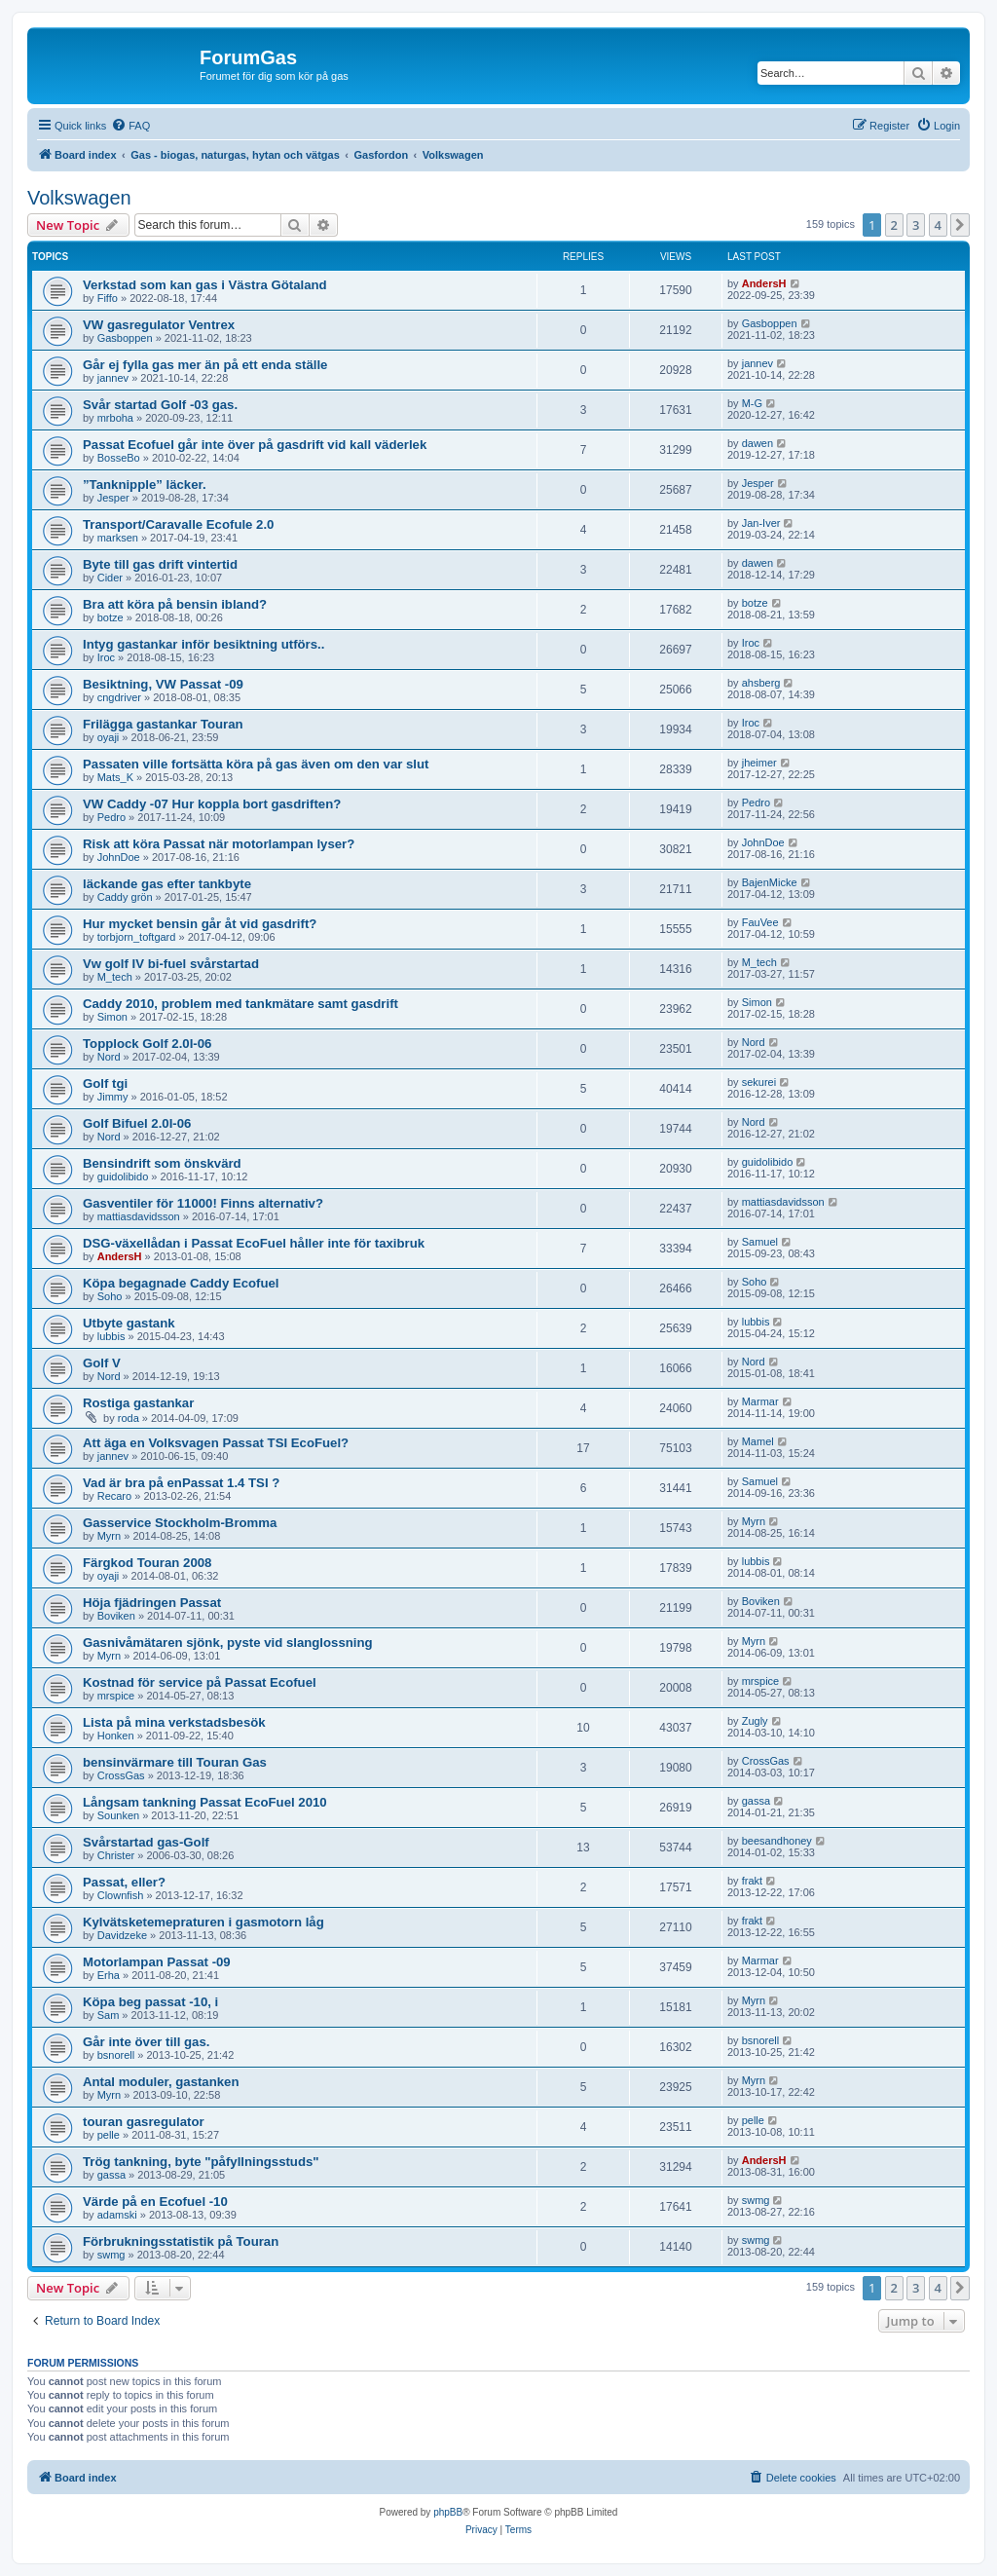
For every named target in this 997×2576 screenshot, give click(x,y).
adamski (117, 2215)
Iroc (106, 657)
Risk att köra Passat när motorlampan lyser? (218, 844)
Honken (115, 1735)
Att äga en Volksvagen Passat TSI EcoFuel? (216, 1443)
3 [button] (915, 225)
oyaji (108, 737)
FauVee (760, 922)
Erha (108, 1975)
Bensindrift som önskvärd (162, 1163)
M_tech (114, 977)
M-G (752, 403)
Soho (110, 1296)
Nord (109, 1057)
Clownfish (120, 1895)
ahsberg (761, 683)
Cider (110, 577)
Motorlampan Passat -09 (157, 1962)
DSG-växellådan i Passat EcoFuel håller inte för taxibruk (254, 1243)
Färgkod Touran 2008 (147, 1562)
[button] (960, 225)
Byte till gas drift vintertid (160, 564)
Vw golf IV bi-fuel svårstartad (171, 963)
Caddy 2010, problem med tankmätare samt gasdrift (240, 1003)
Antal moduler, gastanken (161, 2081)
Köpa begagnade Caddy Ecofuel (181, 1283)
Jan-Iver (761, 523)
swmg (756, 2200)
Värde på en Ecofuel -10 (155, 2201)
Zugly (755, 1721)
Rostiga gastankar (138, 1403)
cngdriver (119, 697)
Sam (108, 2015)
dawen (757, 443)
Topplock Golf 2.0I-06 (147, 1043)
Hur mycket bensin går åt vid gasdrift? (199, 923)
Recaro (114, 1496)
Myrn (109, 1536)
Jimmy (113, 1096)
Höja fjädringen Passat (152, 1602)
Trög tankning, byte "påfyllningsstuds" (201, 2161)
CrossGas (121, 1775)
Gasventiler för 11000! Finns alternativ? (203, 1203)
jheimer (759, 762)
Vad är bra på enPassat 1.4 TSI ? (181, 1482)
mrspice (116, 1695)
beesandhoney (777, 1841)
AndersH (764, 283)
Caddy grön (125, 897)
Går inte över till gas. (146, 2042)
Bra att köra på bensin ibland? (175, 604)
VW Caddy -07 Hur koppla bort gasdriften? (212, 804)
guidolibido (123, 1176)
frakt (752, 1880)
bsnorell (116, 2055)
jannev (113, 378)
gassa (756, 1801)
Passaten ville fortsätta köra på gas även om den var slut (255, 764)
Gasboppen (125, 338)
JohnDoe (118, 857)
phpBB (447, 2512)
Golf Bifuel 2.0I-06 (137, 1123)
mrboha (115, 418)
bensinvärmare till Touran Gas (175, 1762)
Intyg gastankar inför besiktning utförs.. (203, 644)
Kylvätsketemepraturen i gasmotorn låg (203, 1922)
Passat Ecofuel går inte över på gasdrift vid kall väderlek (254, 444)
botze (110, 617)
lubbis (111, 1336)
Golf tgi (105, 1083)
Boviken (116, 1616)
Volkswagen (79, 197)
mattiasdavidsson (138, 1216)
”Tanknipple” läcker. (144, 484)
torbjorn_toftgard (136, 937)
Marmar (760, 1401)
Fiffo (107, 298)
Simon (112, 1017)
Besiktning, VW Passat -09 (163, 684)
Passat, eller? (124, 1882)
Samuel (760, 1242)
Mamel (758, 1441)
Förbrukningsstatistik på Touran (180, 2241)
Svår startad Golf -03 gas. (160, 404)
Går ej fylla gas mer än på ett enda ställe (205, 364)
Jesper (113, 498)
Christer (116, 1855)
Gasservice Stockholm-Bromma (180, 1522)
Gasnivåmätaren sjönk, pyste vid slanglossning (228, 1642)
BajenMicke (769, 882)
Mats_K (115, 777)
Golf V (102, 1363)
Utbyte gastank (129, 1323)
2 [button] (894, 225)
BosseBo (118, 458)
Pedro (111, 817)
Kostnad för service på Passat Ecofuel (199, 1682)
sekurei (759, 1082)
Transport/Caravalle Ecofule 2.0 (178, 524)
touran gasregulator (143, 2121)
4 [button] (938, 225)
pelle (108, 2135)
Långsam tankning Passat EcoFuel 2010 (205, 1802)
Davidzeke (122, 1935)
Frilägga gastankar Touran (163, 724)
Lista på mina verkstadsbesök (174, 1722)
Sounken (118, 1815)
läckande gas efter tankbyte (167, 884)
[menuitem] (130, 125)
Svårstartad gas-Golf (146, 1842)
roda (128, 1418)
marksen (117, 537)
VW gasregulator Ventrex (159, 324)
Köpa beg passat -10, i (150, 2002)
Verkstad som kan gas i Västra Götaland (205, 285)
